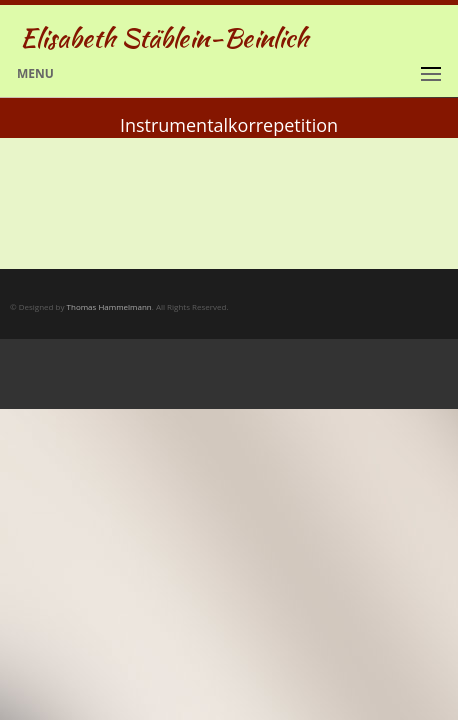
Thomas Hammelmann (109, 306)
